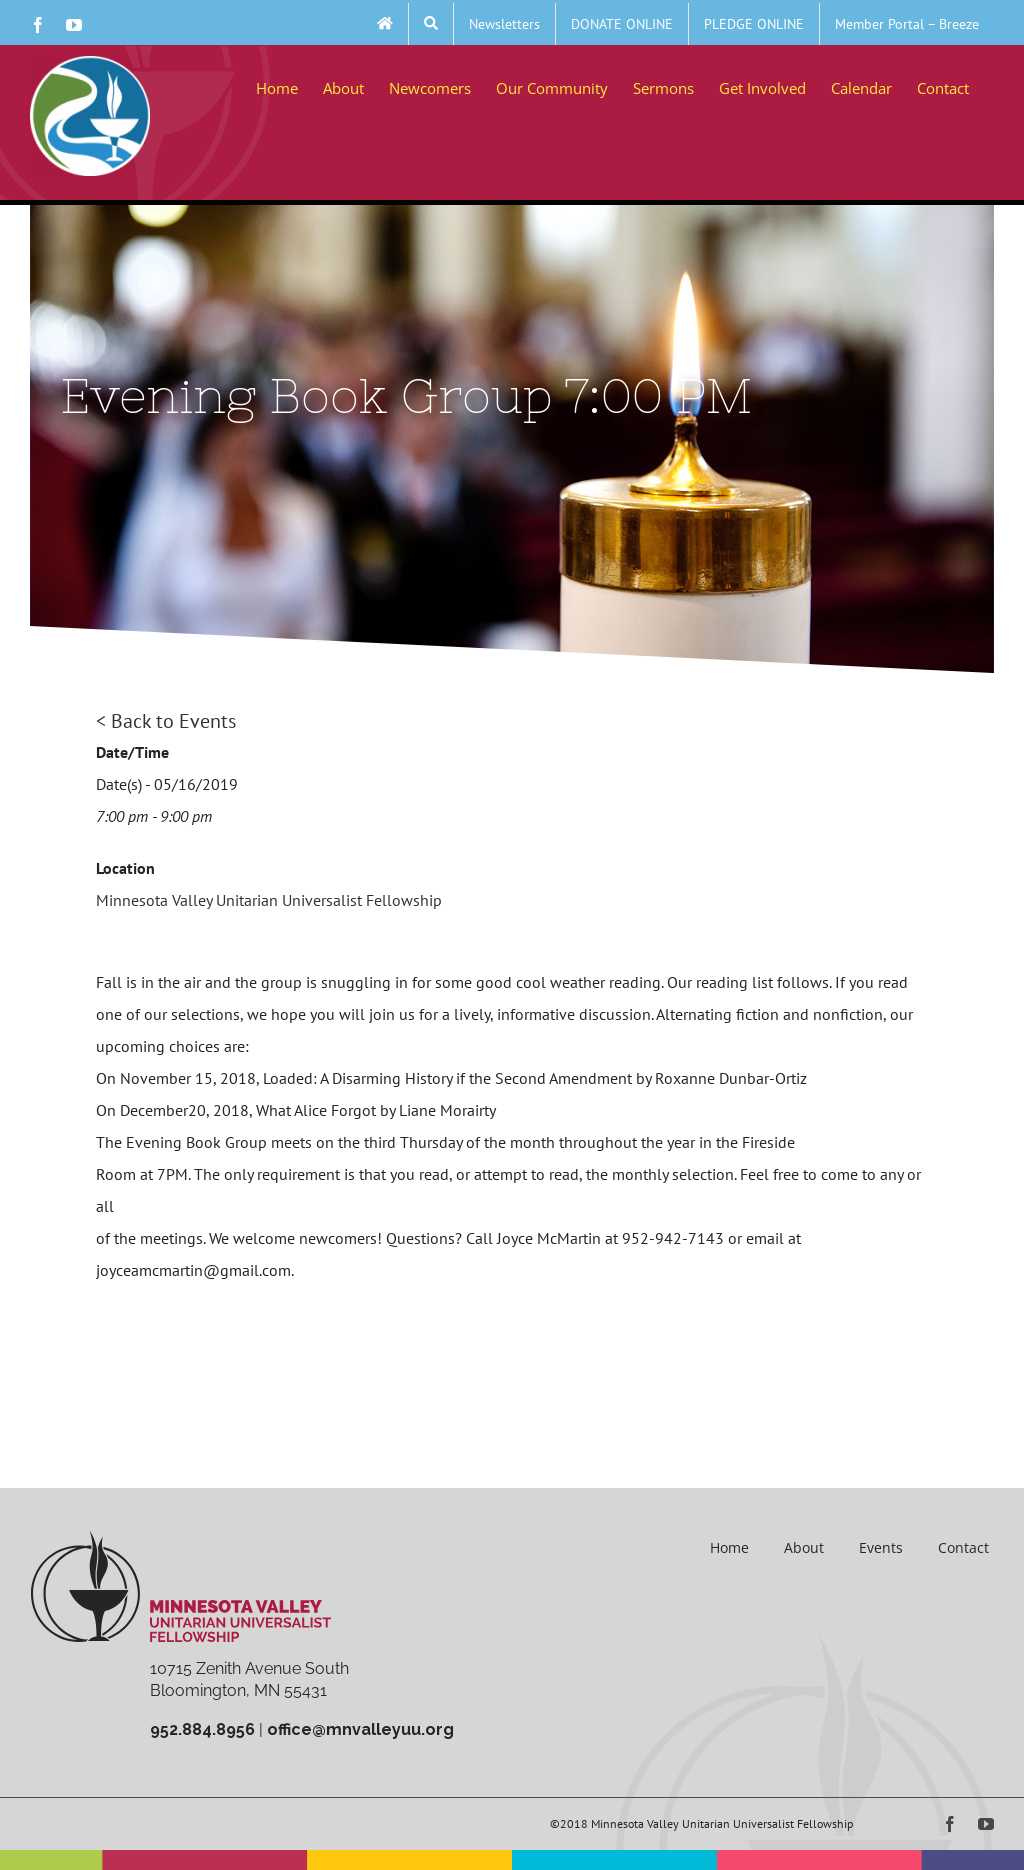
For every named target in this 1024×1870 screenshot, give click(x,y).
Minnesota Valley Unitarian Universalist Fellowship (269, 900)
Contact (963, 1547)
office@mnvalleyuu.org (360, 1729)
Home (729, 1547)
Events (881, 1547)
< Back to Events (166, 721)
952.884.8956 (202, 1729)
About (804, 1547)
